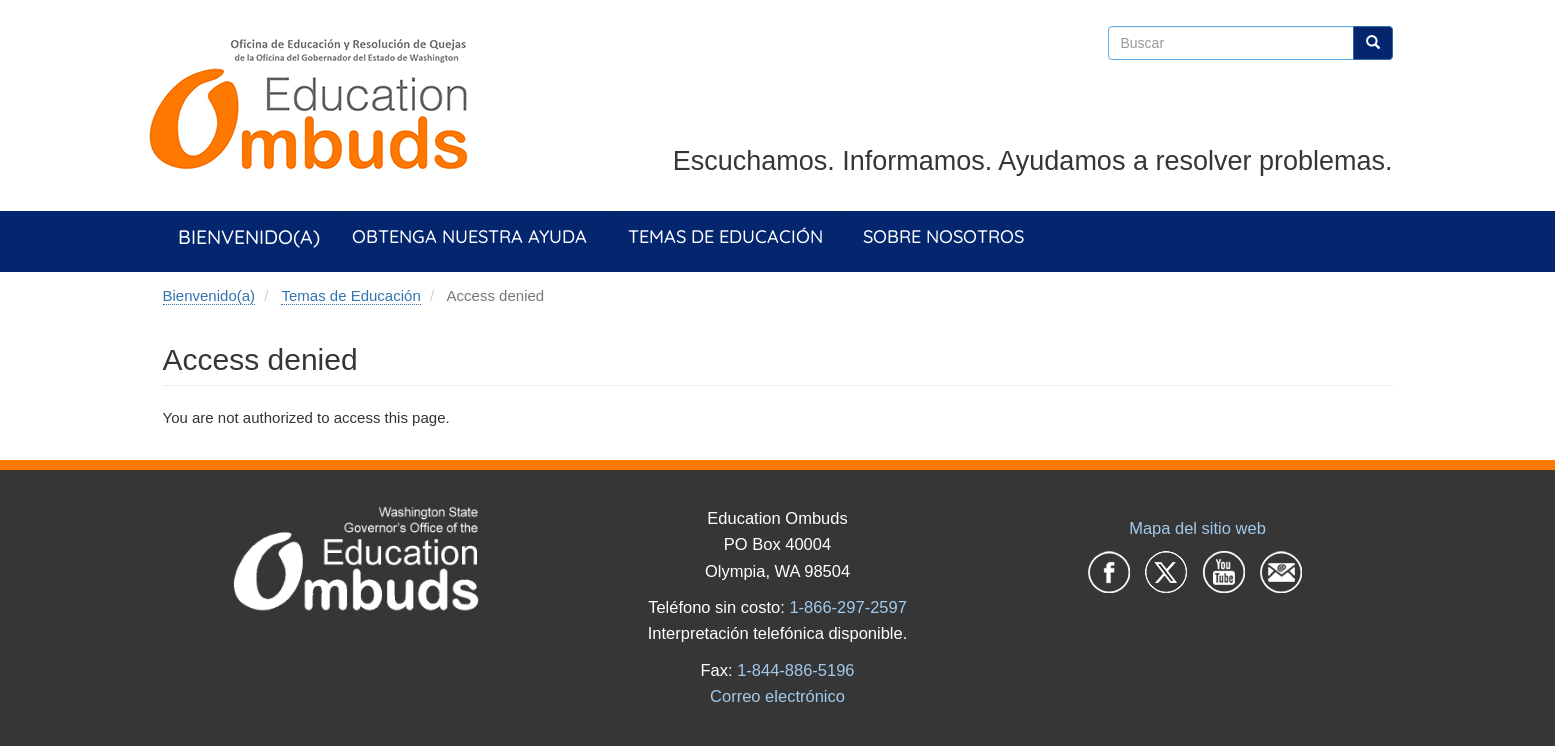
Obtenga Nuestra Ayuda (469, 236)
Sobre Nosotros (943, 236)
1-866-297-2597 (847, 607)
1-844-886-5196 (795, 670)
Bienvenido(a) (249, 236)
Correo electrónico (777, 696)
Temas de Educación (725, 236)
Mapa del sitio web (1197, 528)
